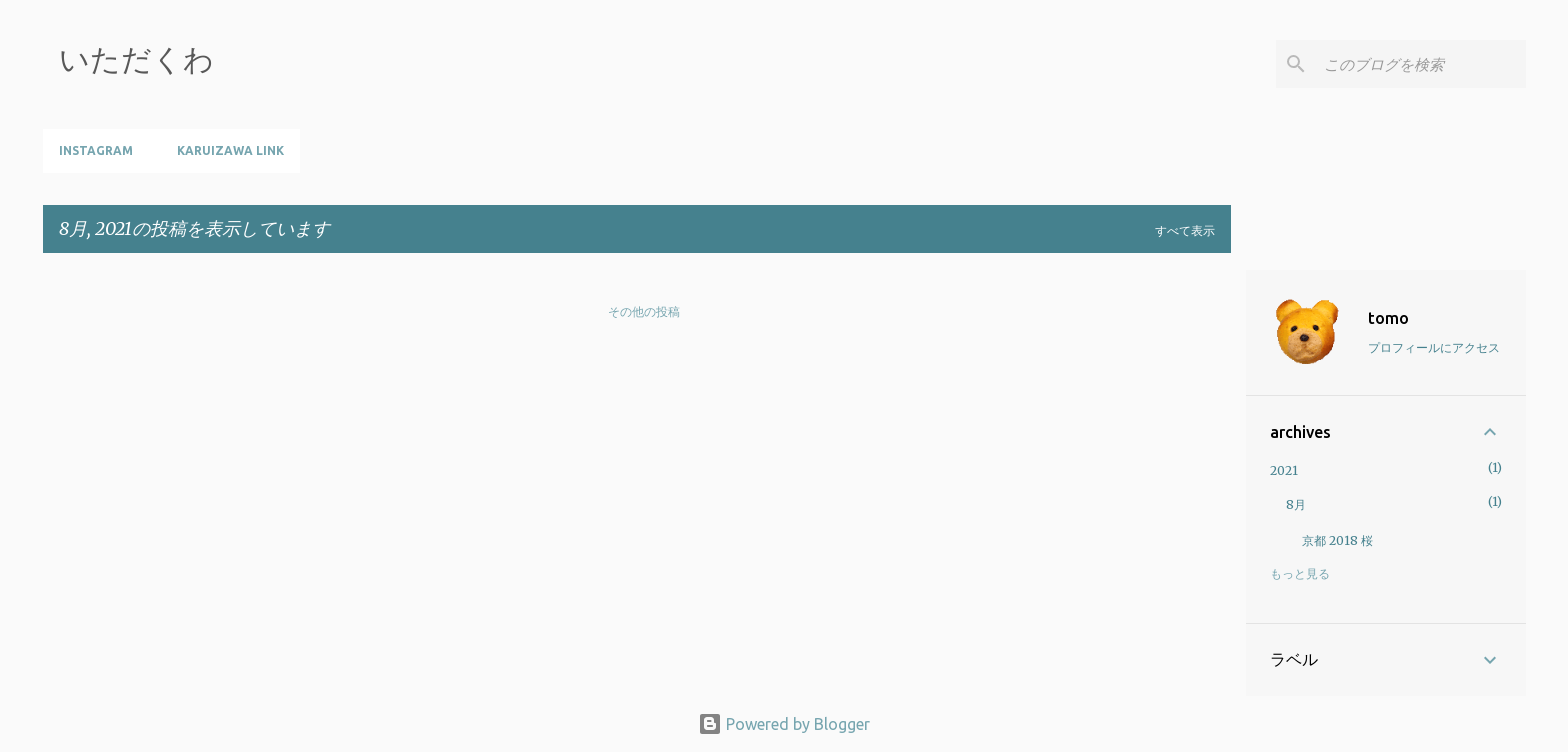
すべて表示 (1185, 230)
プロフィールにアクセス (1434, 347)
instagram (96, 150)
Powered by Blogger (784, 724)
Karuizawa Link (230, 150)
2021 (1284, 470)
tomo (1388, 318)
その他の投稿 (644, 311)
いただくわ (136, 59)
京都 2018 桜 (1337, 540)
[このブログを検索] (1421, 64)
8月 (1296, 504)
